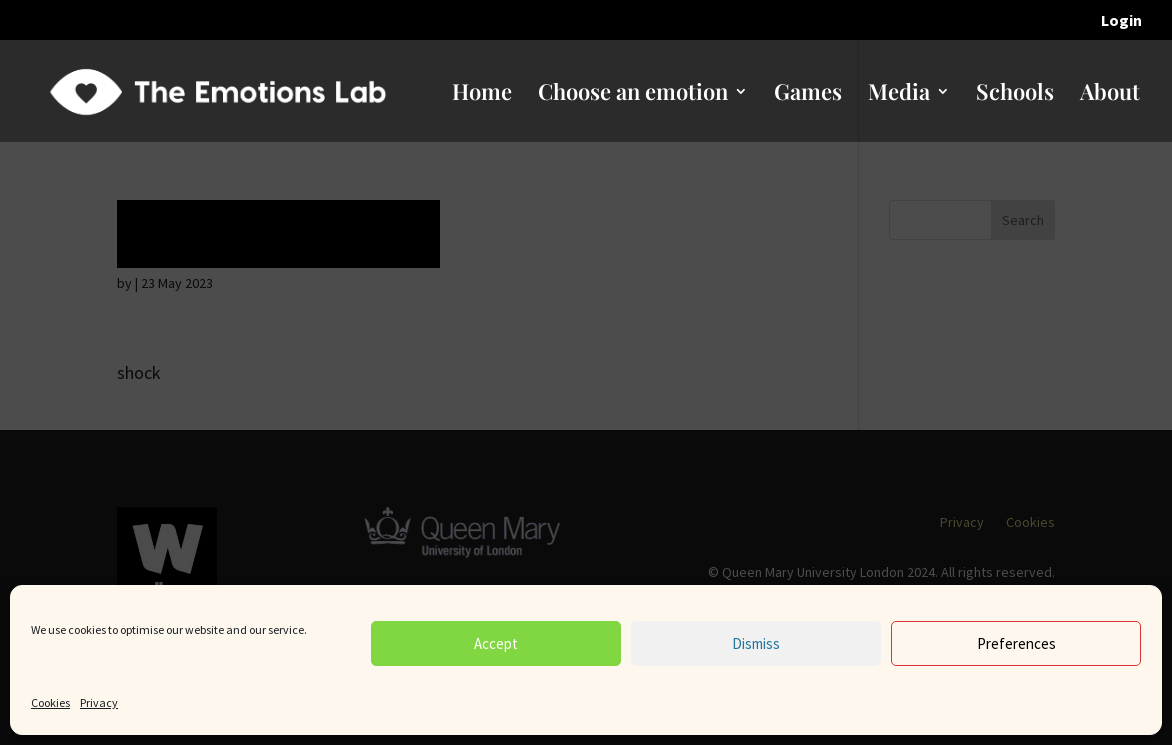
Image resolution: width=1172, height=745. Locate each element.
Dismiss (756, 643)
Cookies (50, 702)
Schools (1015, 95)
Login (1121, 21)
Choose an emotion (633, 95)
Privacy (99, 702)
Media (899, 95)
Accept (496, 643)
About (1110, 95)
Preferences (1016, 643)
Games (808, 95)
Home (482, 95)
